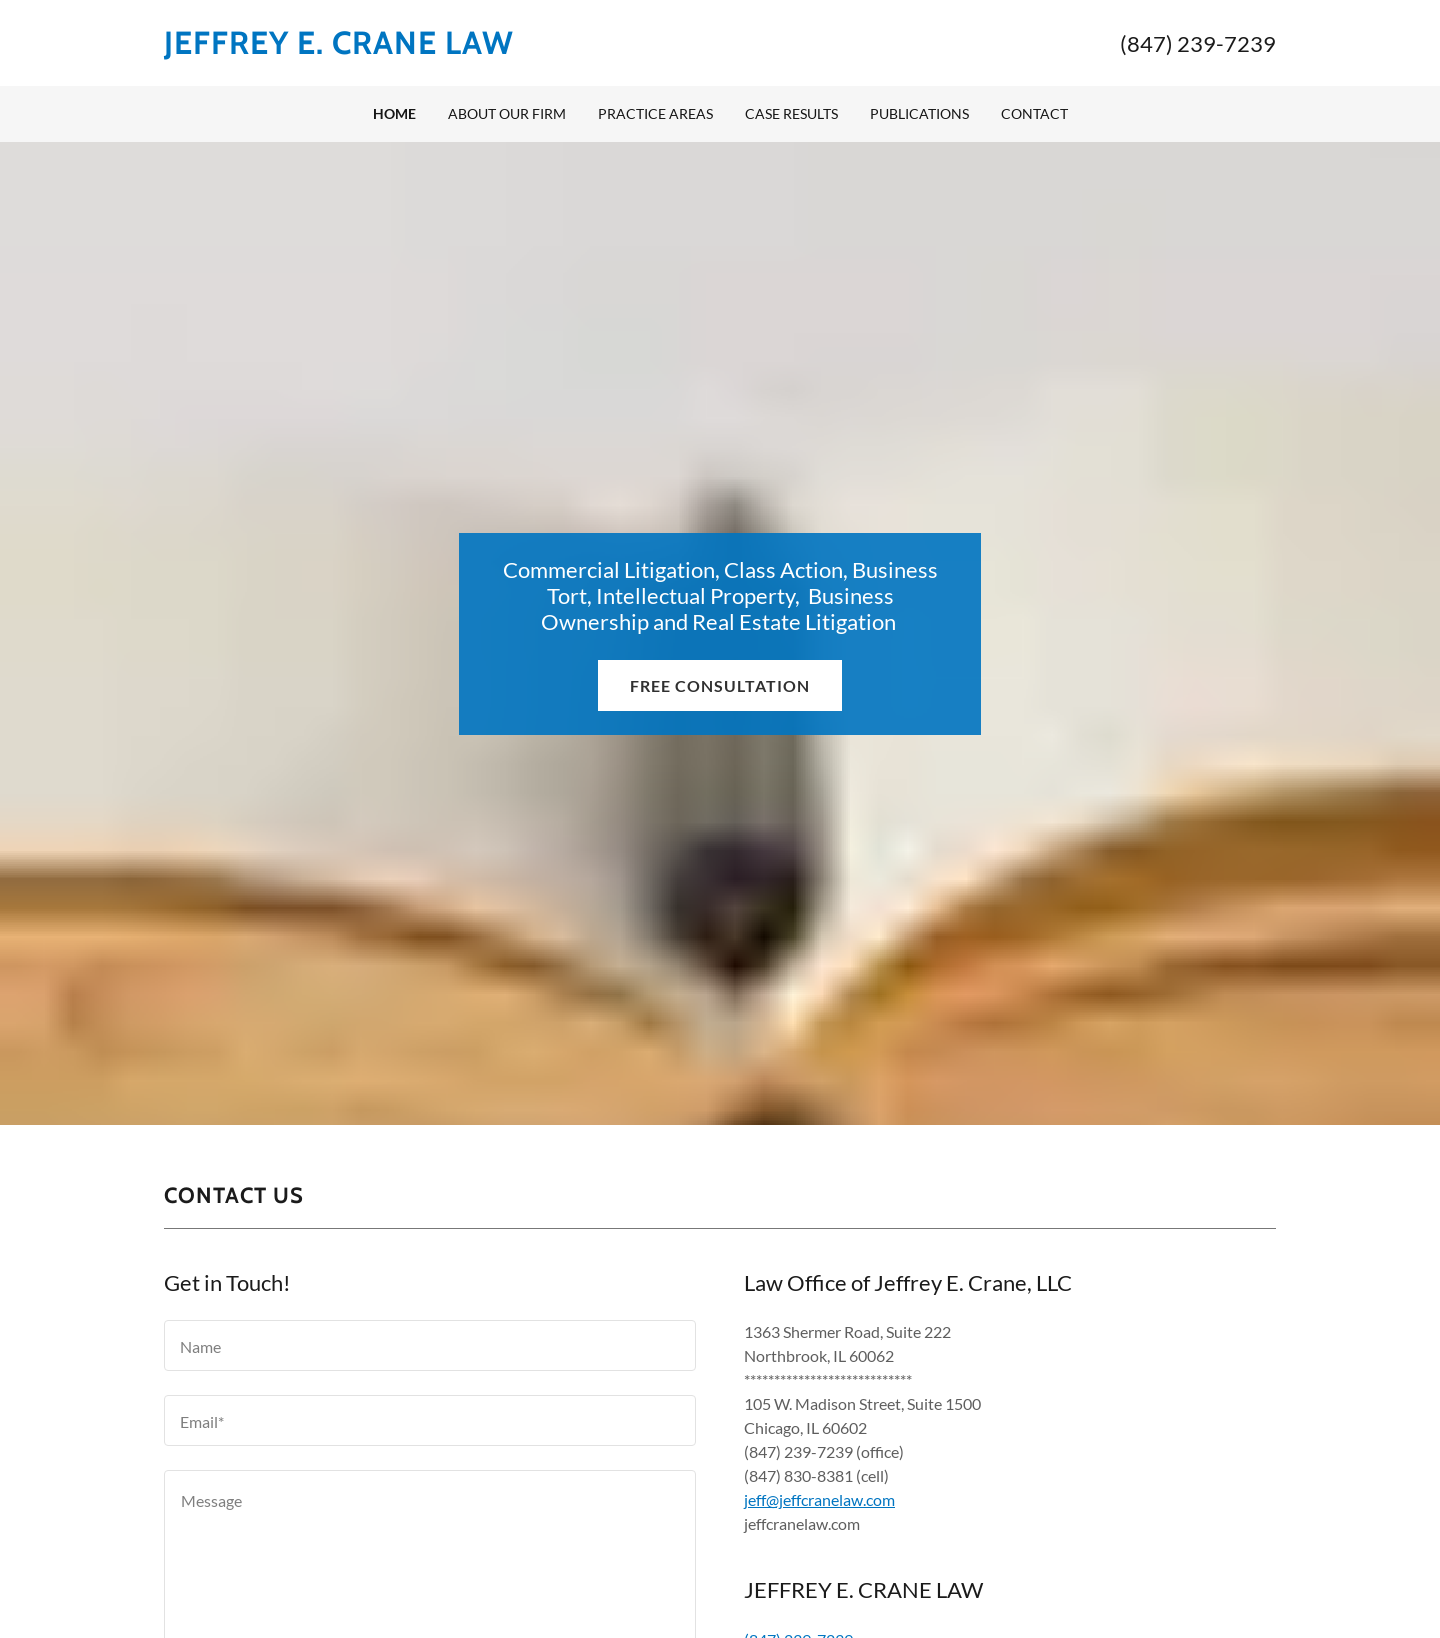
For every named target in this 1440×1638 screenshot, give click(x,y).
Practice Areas (655, 113)
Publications (919, 113)
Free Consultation (720, 685)
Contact (1034, 113)
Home (394, 113)
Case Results (791, 113)
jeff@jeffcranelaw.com (819, 1499)
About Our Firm (507, 113)
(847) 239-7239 (1198, 43)
